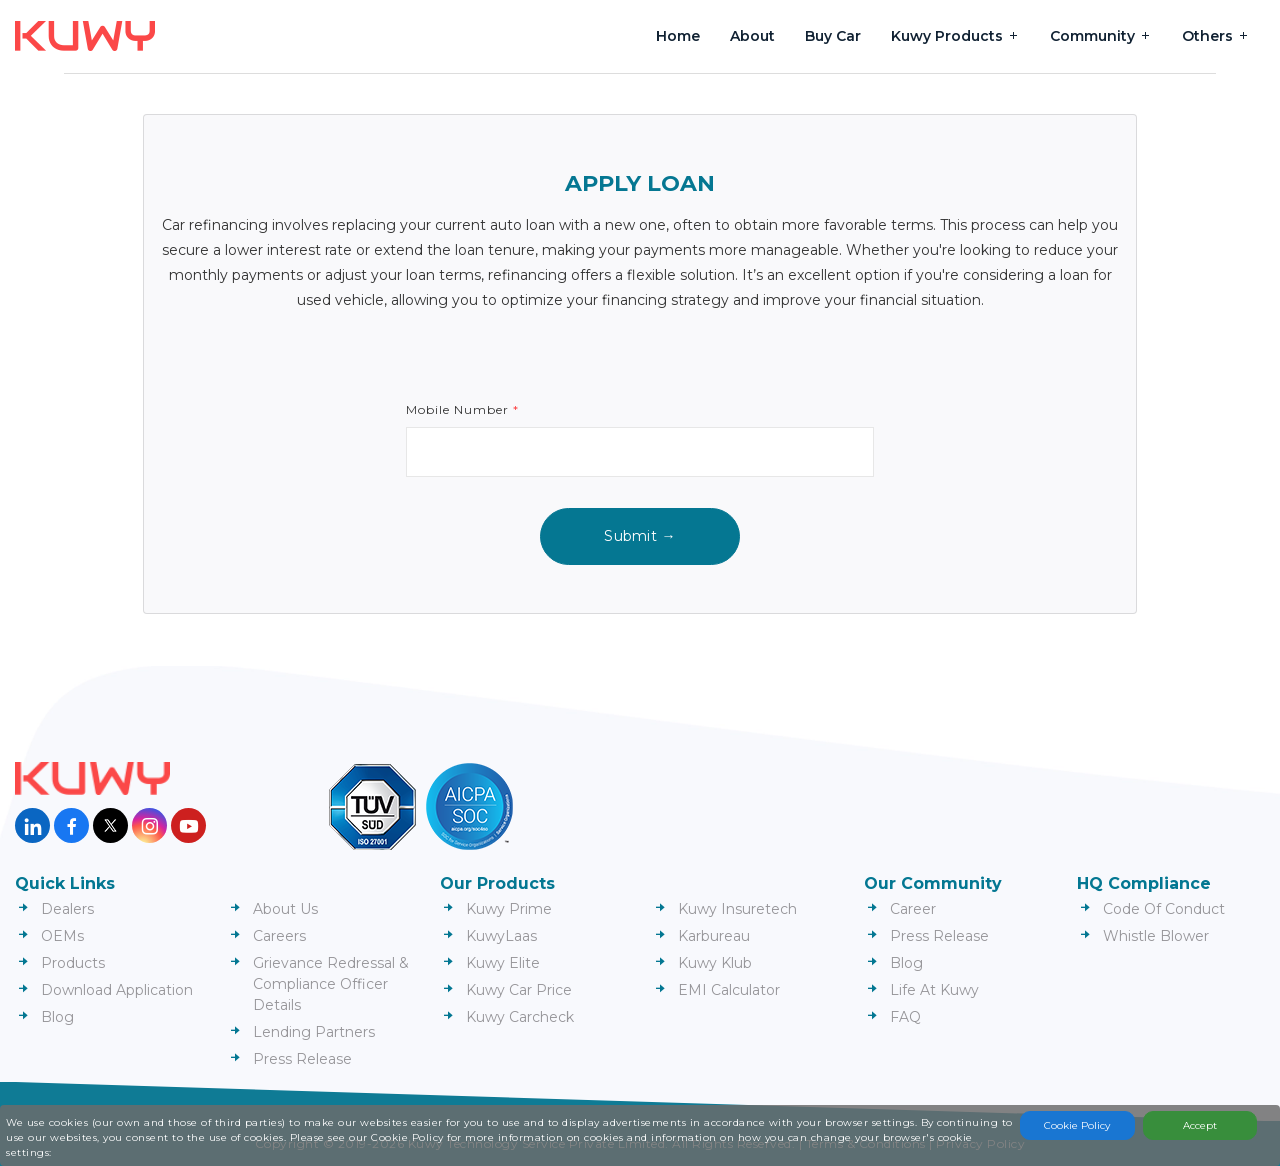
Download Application (117, 990)
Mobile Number (462, 409)
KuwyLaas (501, 936)
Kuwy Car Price (519, 990)
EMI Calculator (729, 990)
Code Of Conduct (1164, 909)
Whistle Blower (1156, 936)
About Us (285, 909)
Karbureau (714, 936)
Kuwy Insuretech (737, 909)
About (752, 36)
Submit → (640, 536)
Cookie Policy (1077, 1125)
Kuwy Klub (715, 963)
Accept (1200, 1125)
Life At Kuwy (934, 990)
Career (913, 909)
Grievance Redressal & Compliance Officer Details (331, 984)
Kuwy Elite (503, 963)
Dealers (67, 909)
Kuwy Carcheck (520, 1017)
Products (73, 963)
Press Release (302, 1059)
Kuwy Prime (509, 909)
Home (678, 36)
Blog (57, 1017)
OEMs (62, 936)
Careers (279, 936)
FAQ (905, 1017)
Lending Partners (314, 1032)
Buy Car (833, 36)
